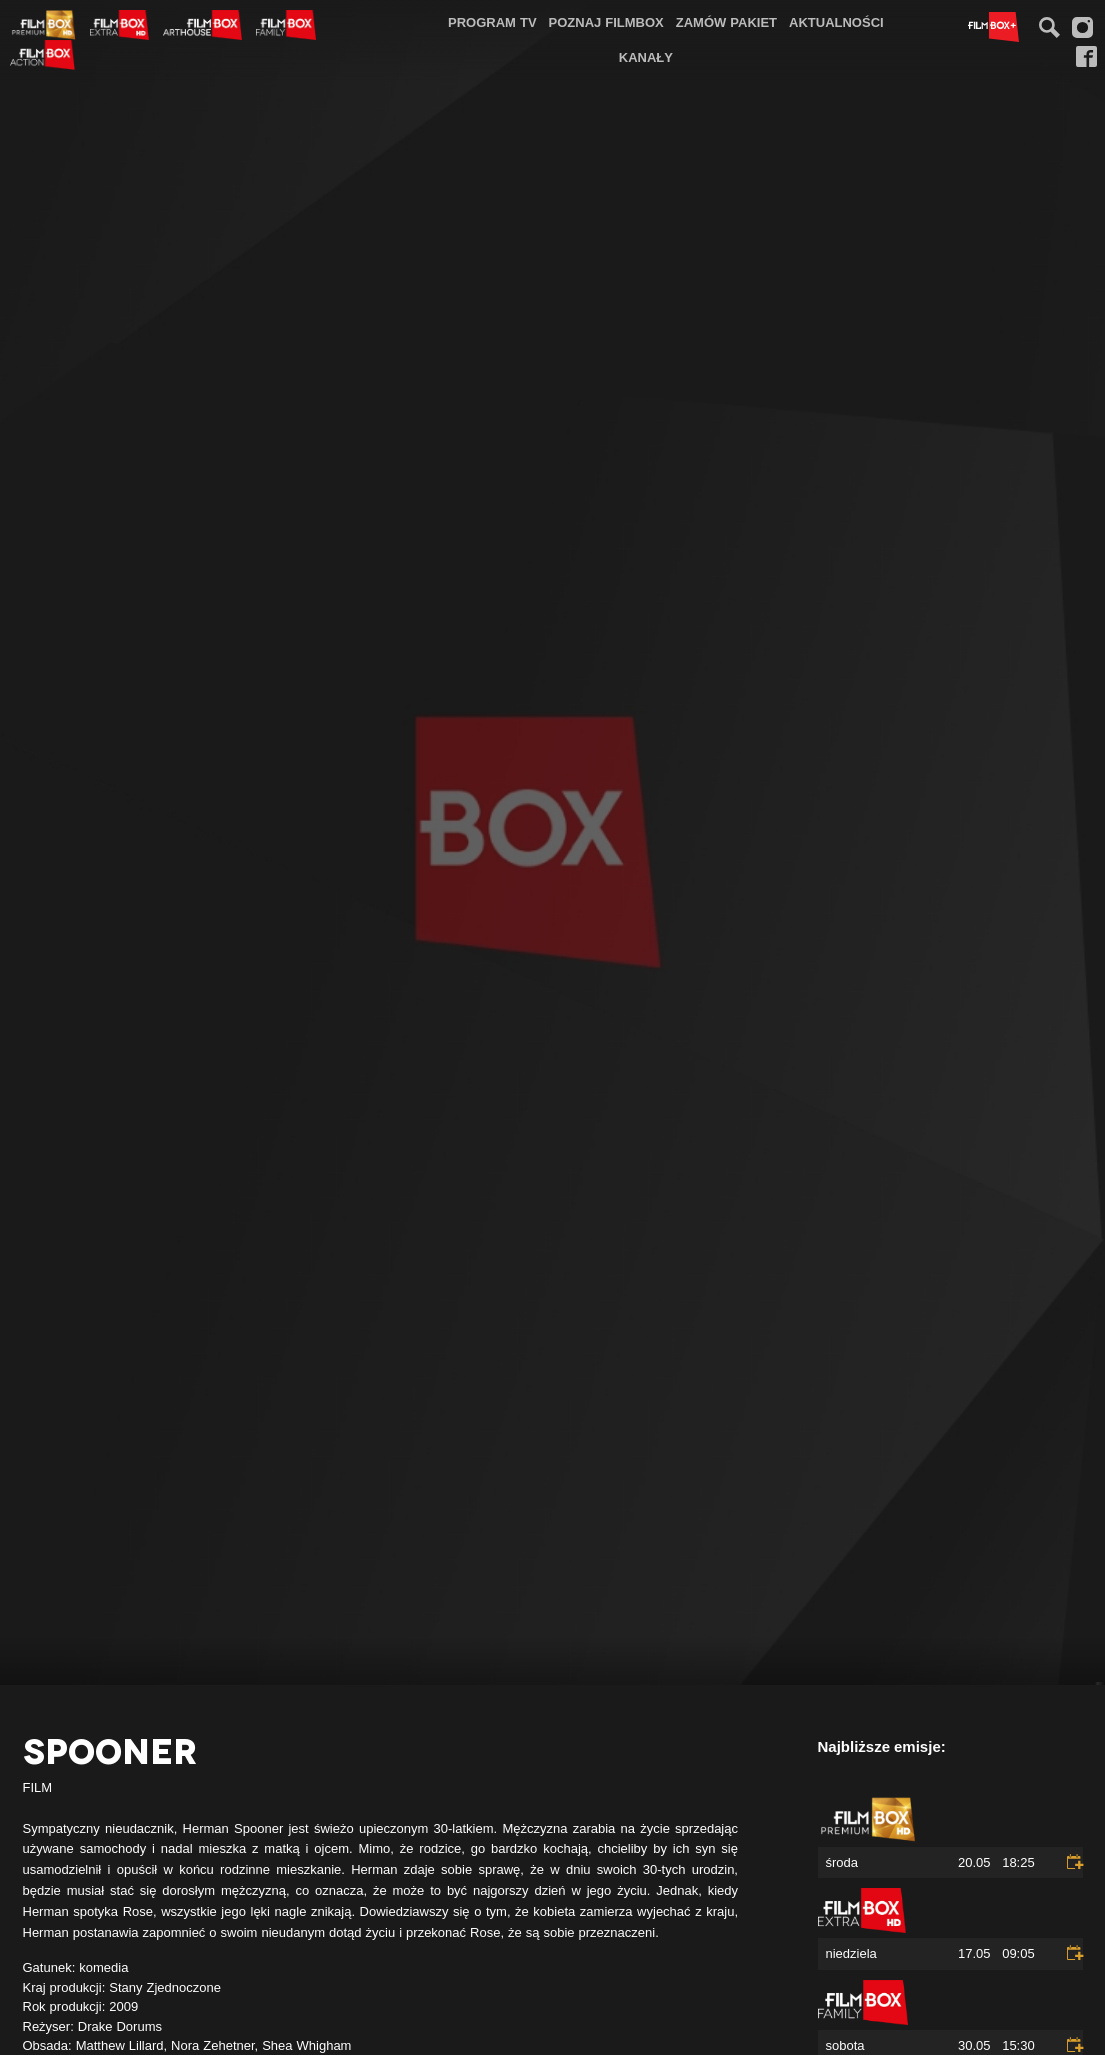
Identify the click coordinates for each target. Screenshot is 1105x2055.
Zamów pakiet (726, 22)
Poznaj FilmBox (606, 22)
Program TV (492, 22)
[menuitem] (492, 22)
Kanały (646, 57)
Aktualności (836, 22)
